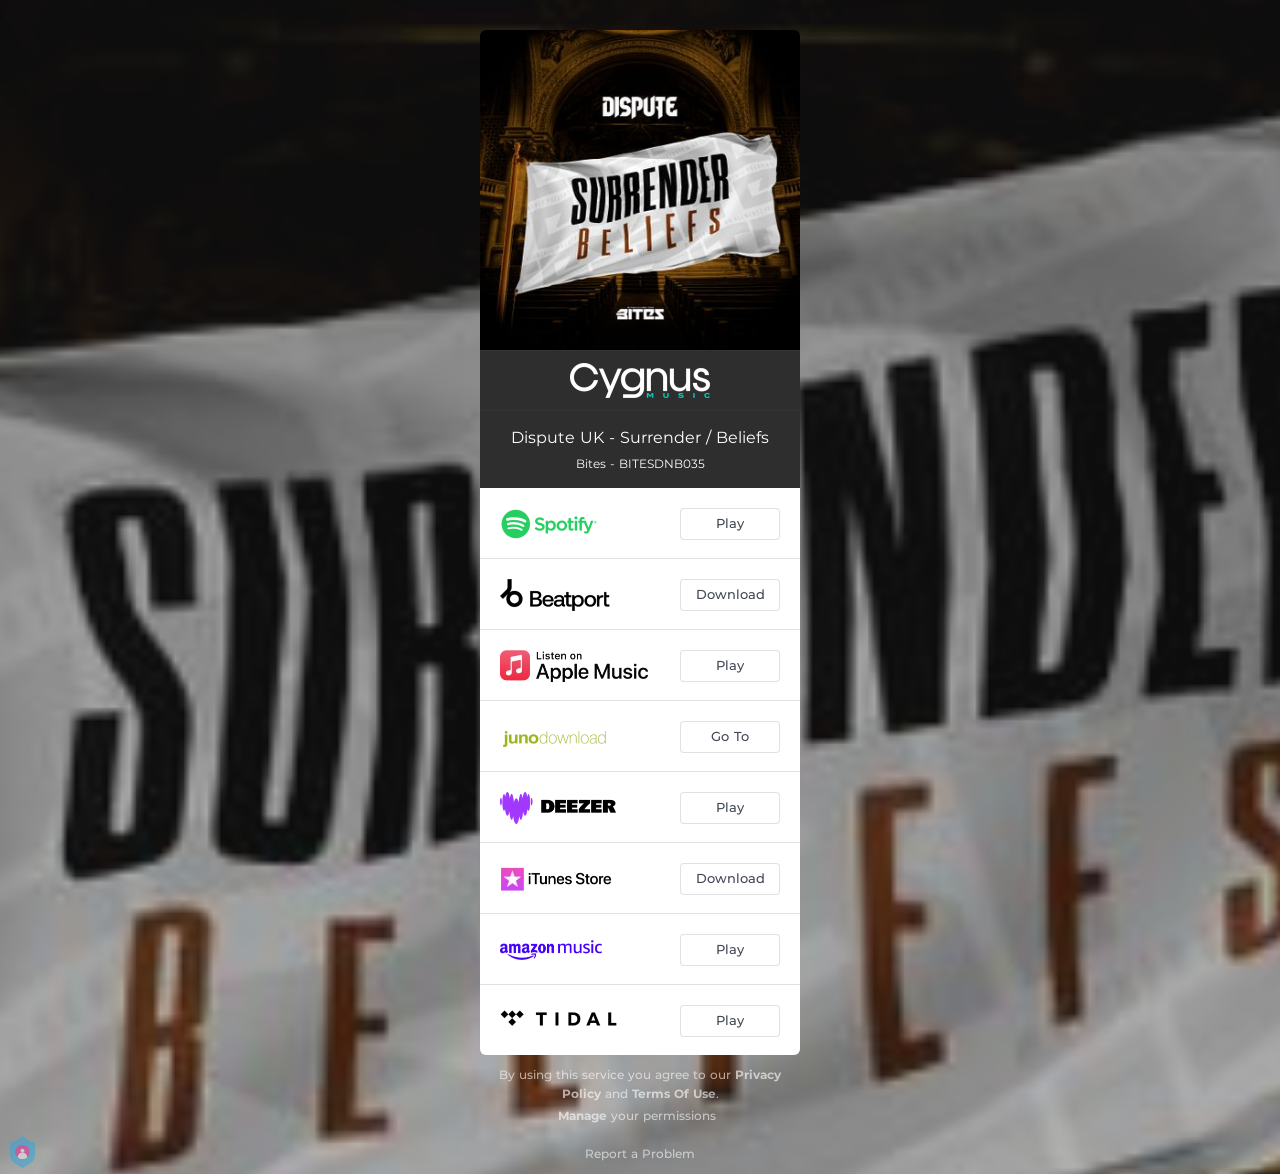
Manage (582, 1115)
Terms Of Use (674, 1093)
